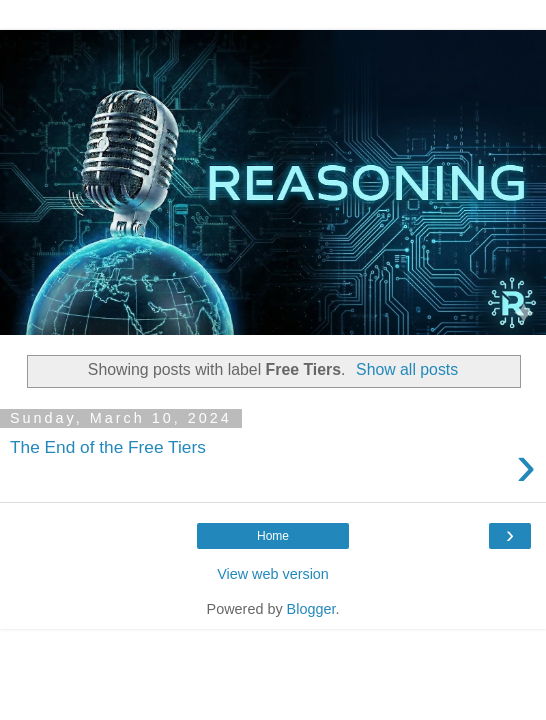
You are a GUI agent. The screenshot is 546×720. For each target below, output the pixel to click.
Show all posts (407, 369)
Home (273, 536)
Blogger (311, 609)
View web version (273, 574)
